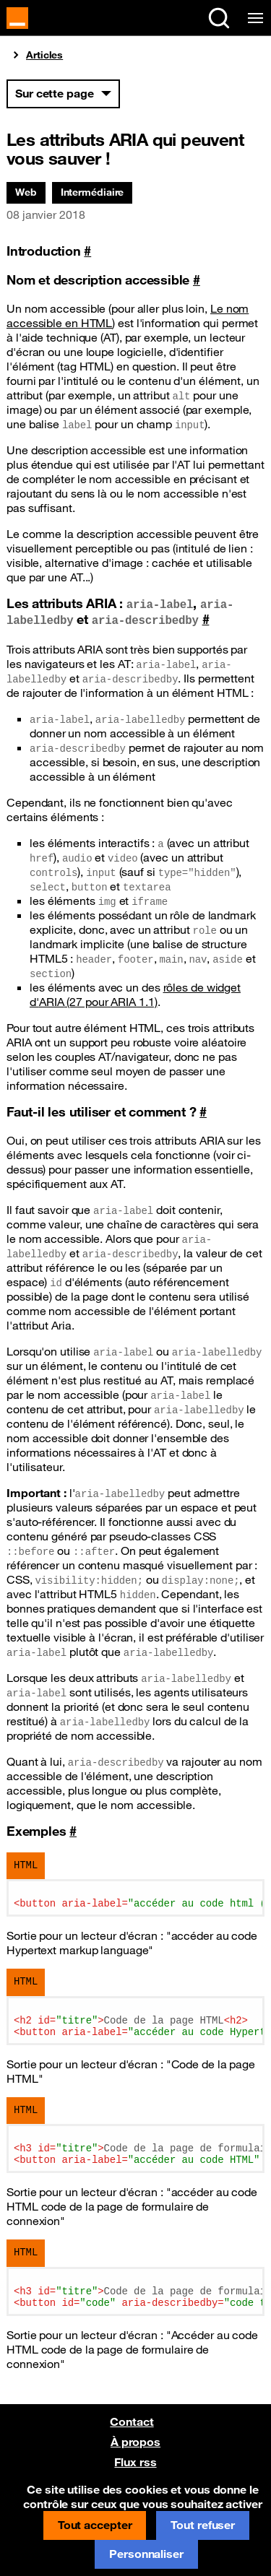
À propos (135, 2441)
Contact (131, 2421)
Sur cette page (54, 93)
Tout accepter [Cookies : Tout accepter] (95, 2525)
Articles (44, 54)
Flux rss (135, 2462)
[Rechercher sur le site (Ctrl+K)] (219, 18)
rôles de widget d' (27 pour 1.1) (135, 994)
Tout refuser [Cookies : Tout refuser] (203, 2525)
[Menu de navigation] (253, 18)
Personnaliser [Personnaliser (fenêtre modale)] (146, 2553)
